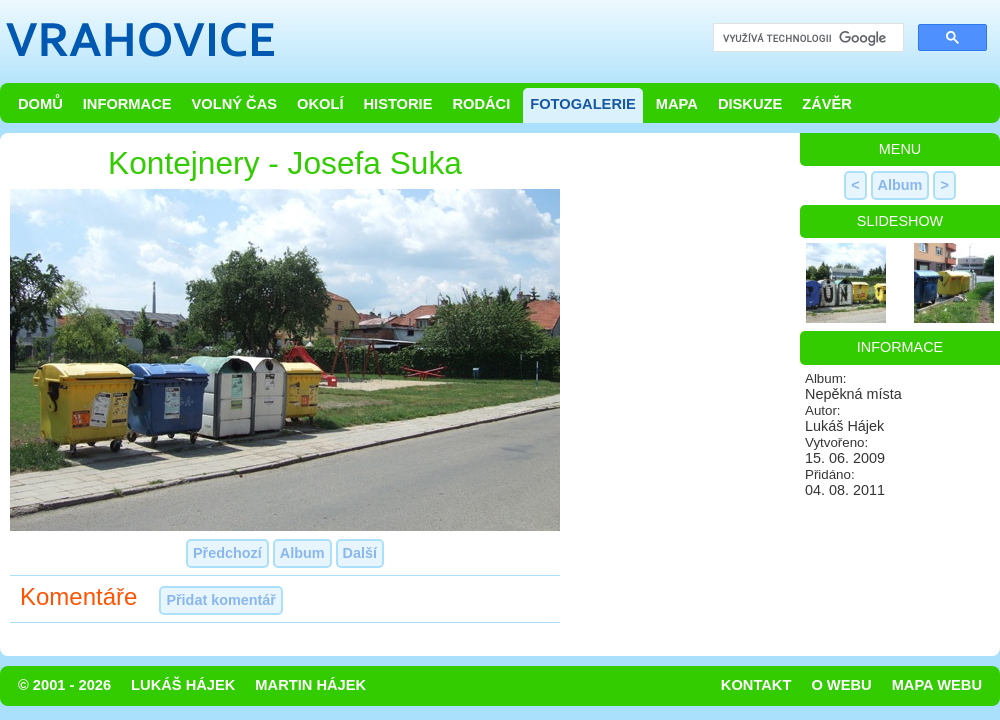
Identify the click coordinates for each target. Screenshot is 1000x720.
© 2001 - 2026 (64, 685)
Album (302, 553)
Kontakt (756, 685)
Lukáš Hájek (183, 685)
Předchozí (227, 553)
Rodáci (481, 104)
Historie (397, 104)
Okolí (320, 104)
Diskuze (750, 104)
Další (360, 553)
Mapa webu (937, 685)
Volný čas (235, 104)
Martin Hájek (310, 685)
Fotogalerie (583, 104)
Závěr (827, 104)
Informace (127, 104)
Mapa (677, 104)
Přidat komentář (221, 600)
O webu (841, 685)
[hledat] (806, 38)
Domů (40, 104)
